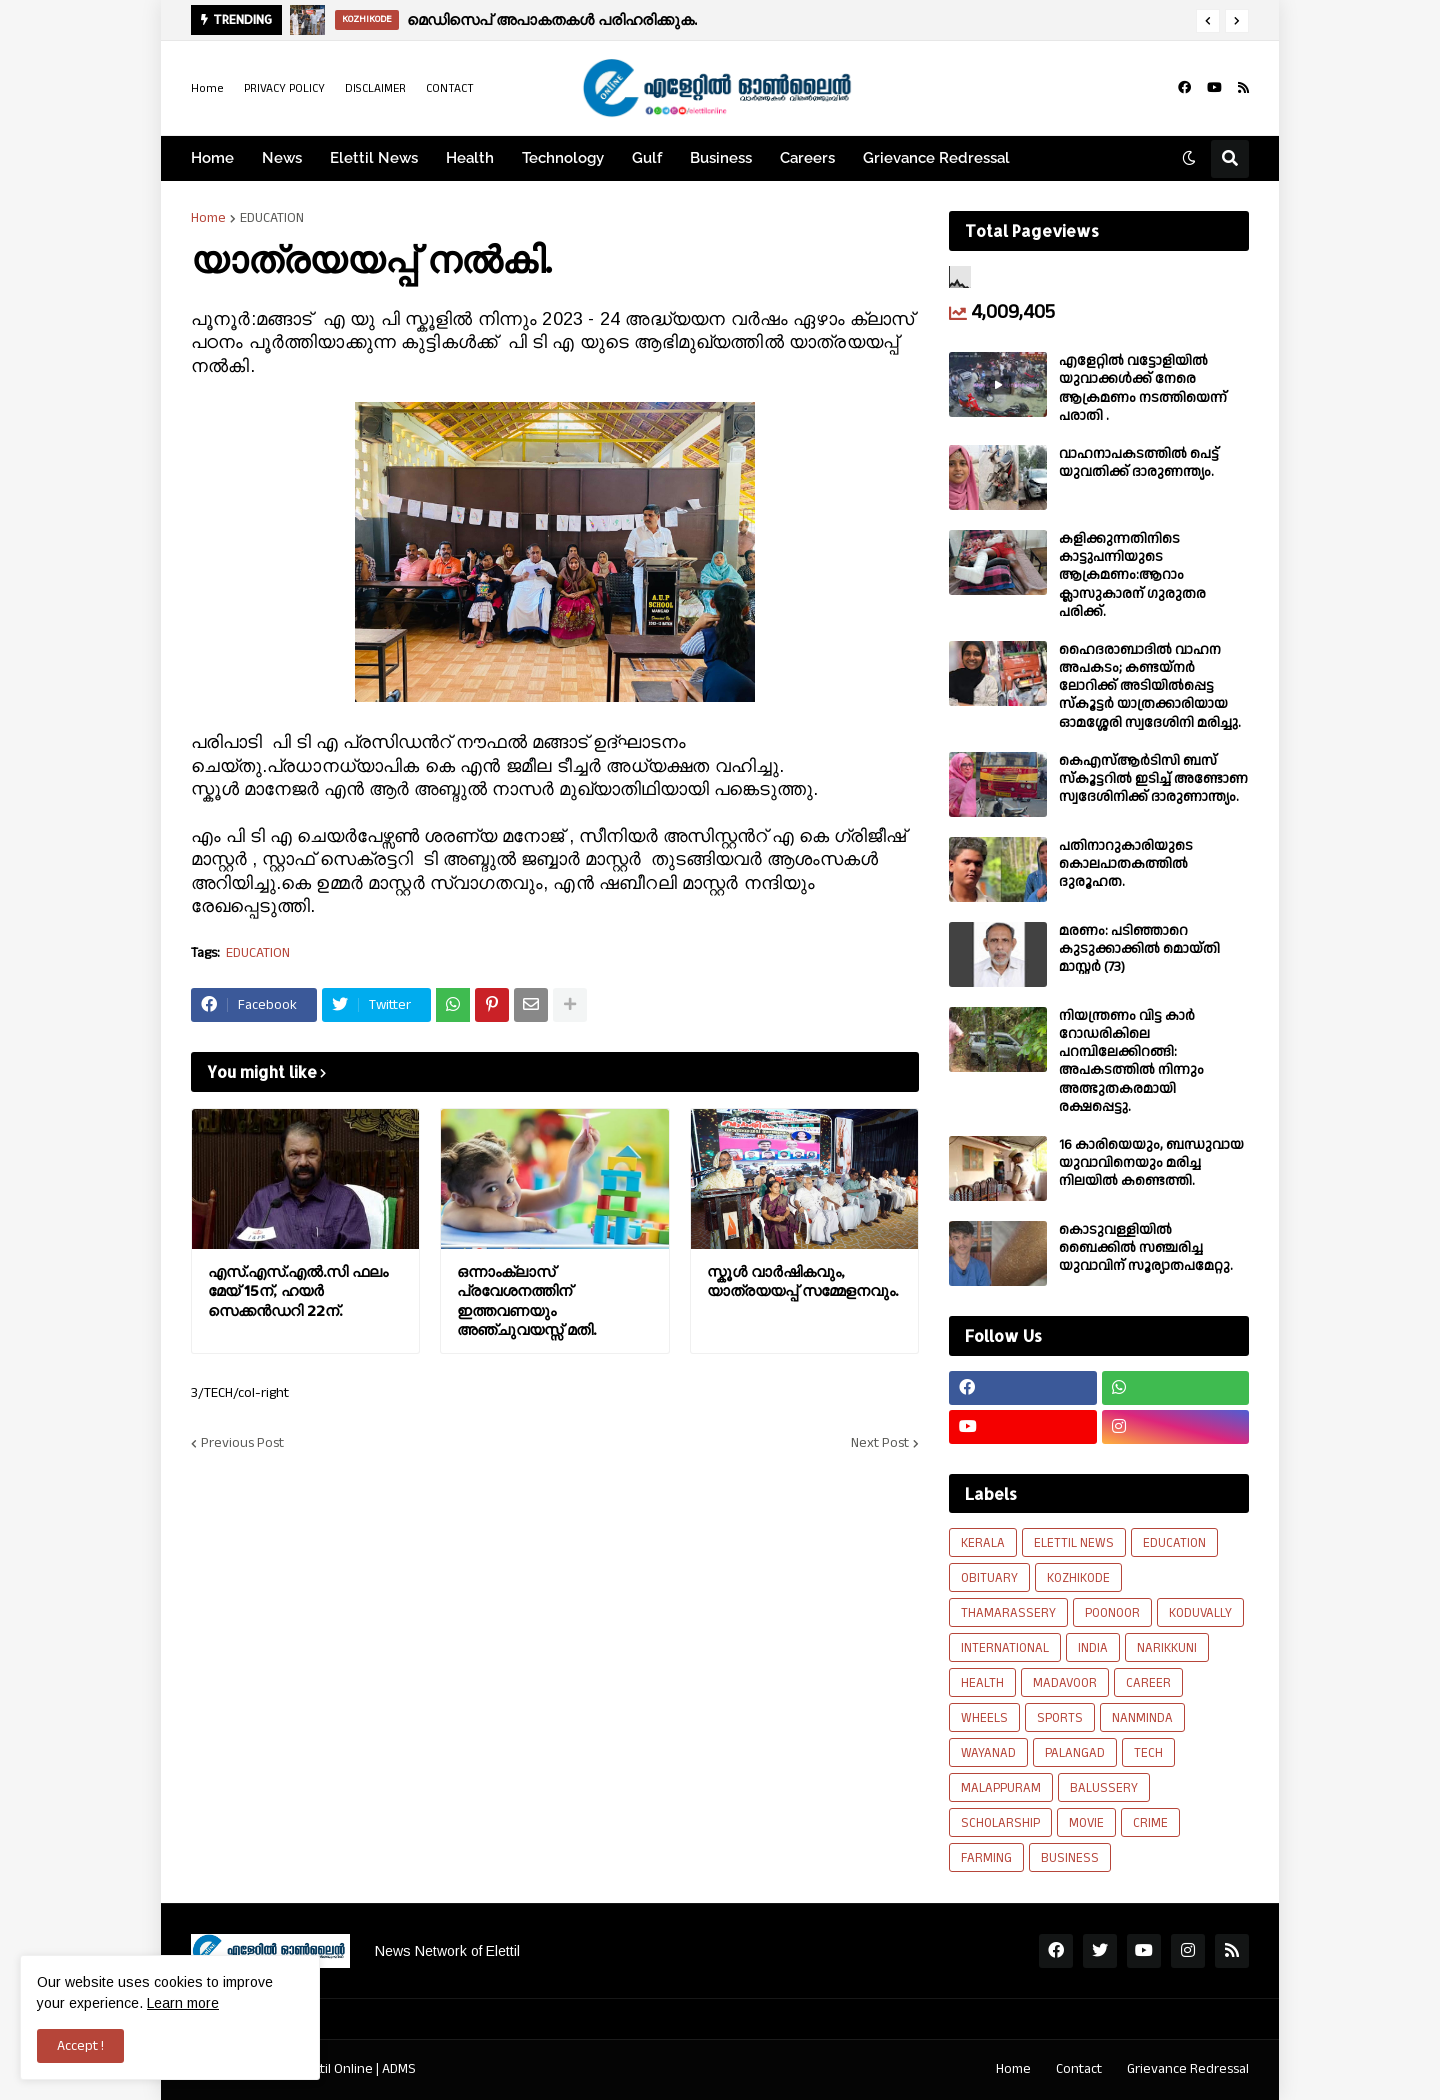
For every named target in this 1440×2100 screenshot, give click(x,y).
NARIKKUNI (1167, 1648)
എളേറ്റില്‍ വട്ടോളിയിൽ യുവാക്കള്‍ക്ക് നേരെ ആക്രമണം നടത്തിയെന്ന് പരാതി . (1143, 388)
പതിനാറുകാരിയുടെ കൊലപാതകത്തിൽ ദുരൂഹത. (1126, 864)
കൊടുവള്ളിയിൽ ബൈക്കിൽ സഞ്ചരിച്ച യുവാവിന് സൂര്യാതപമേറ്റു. (1146, 1248)
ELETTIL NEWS (1074, 1543)
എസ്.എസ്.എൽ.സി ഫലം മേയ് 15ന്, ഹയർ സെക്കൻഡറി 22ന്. (298, 1291)
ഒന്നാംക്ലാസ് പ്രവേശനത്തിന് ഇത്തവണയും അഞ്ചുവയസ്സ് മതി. (526, 1301)
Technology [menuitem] (563, 158)
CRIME (1150, 1823)
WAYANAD (988, 1753)
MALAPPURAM (1001, 1788)
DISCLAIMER (375, 88)
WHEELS (984, 1718)
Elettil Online (335, 2069)
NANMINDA (1142, 1718)
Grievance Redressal (1188, 2069)
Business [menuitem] (721, 158)
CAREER (1148, 1683)
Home (207, 88)
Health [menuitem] (470, 158)
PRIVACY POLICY (284, 88)
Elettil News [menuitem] (374, 158)
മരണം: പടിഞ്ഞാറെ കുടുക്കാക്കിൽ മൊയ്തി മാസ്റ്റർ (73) (1139, 949)
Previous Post (242, 1443)
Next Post (880, 1443)
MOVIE (1086, 1823)
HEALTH (982, 1683)
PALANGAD (1075, 1753)
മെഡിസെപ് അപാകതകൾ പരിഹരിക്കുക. (552, 19)
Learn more (183, 2003)
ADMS (399, 2069)
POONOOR (1112, 1613)
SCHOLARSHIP (1000, 1823)
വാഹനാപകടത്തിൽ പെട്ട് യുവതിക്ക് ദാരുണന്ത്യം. (1139, 463)
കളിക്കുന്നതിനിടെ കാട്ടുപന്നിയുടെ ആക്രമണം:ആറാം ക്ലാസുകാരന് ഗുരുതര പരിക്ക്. (1132, 575)
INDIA (1093, 1648)
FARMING (986, 1858)
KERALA (983, 1543)
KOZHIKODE (1078, 1578)
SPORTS (1060, 1718)
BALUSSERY (1104, 1788)
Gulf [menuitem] (647, 158)
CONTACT (450, 88)
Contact (1079, 2069)
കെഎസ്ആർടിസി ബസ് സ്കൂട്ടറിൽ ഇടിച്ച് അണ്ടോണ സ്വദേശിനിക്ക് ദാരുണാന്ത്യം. (1153, 779)
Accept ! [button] (80, 2046)
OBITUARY (989, 1578)
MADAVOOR (1065, 1683)
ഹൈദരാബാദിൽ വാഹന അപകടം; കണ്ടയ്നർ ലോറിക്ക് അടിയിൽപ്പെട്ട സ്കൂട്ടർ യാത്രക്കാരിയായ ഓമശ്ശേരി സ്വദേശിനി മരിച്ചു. (1150, 686)
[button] (1208, 21)
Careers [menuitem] (807, 158)
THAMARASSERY (1008, 1613)
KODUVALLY (1200, 1613)
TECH (1148, 1753)
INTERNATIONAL (1005, 1648)
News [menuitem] (282, 158)
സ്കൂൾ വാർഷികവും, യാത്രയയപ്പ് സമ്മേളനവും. (802, 1281)
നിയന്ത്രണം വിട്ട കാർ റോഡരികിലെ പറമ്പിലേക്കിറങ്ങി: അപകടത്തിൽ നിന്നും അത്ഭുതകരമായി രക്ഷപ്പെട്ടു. (1131, 1061)
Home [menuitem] (212, 158)
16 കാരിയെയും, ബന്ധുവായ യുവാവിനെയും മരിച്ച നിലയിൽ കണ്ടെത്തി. (1151, 1163)
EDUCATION (272, 218)
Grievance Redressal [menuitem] (936, 158)
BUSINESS (1070, 1858)
